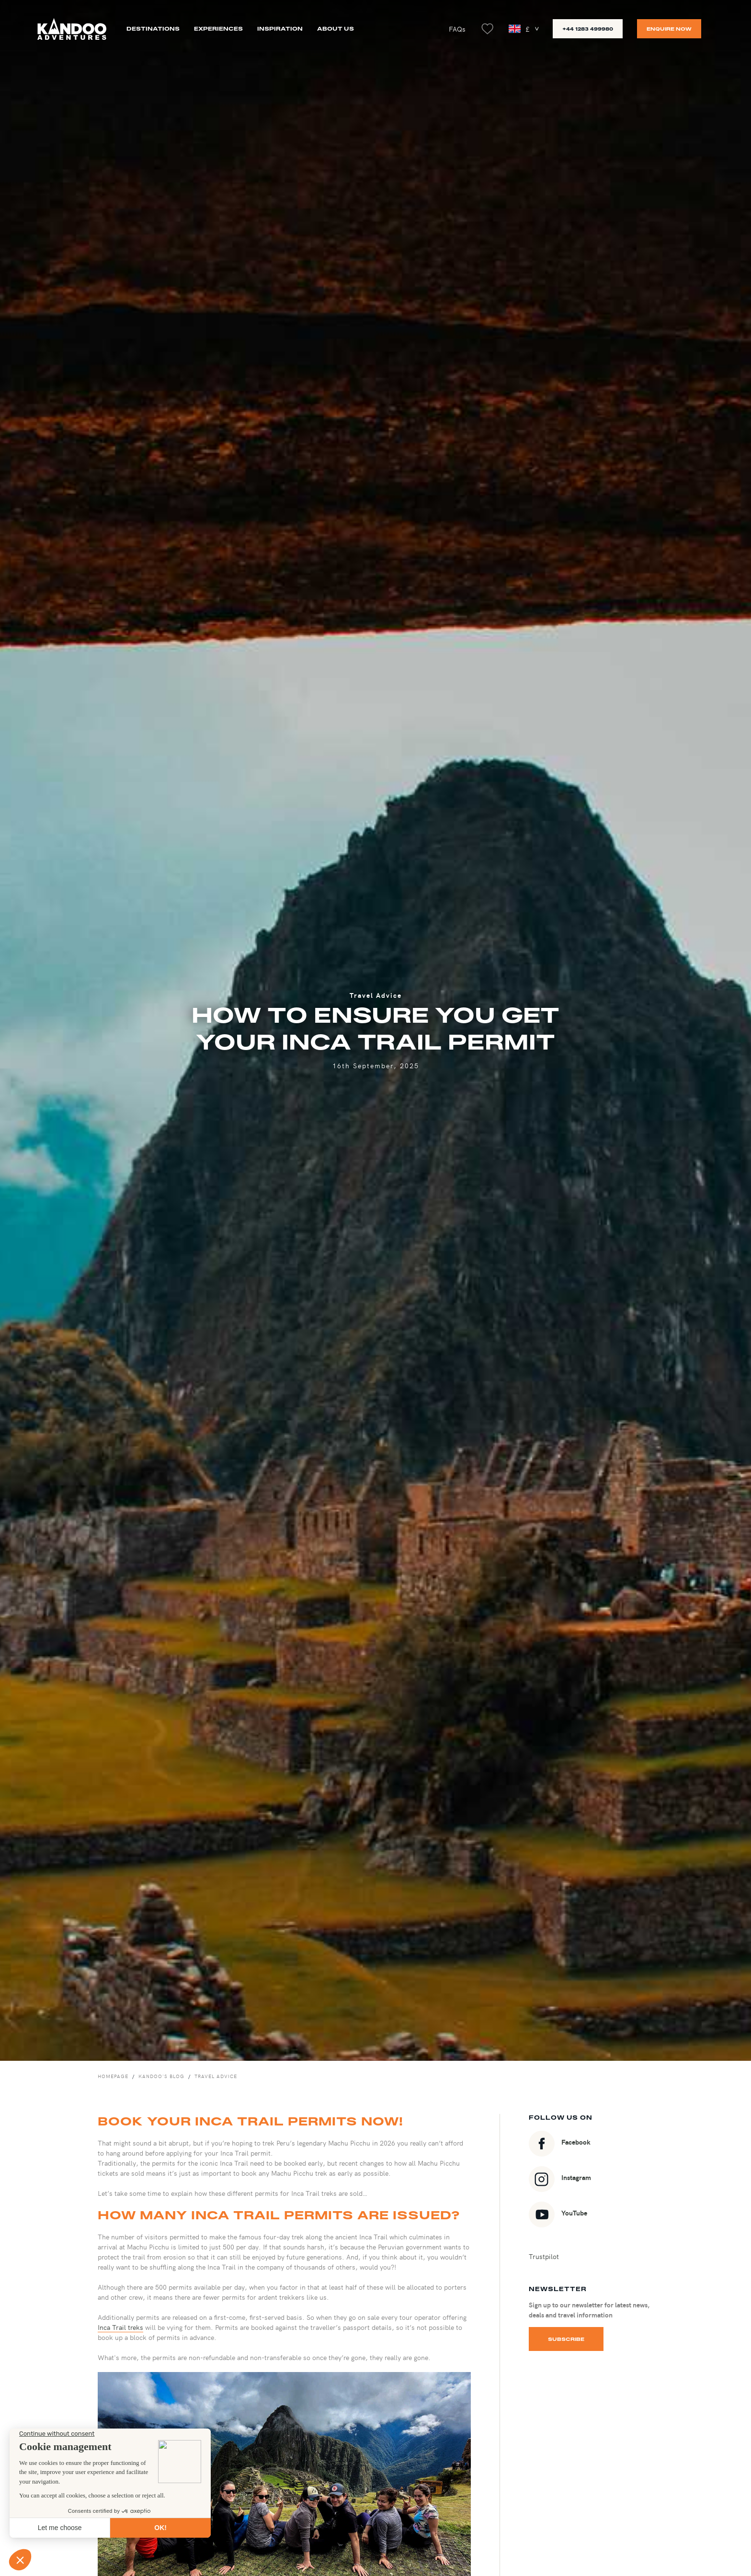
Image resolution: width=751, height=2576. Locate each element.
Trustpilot (544, 2256)
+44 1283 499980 (587, 29)
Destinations (153, 28)
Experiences (218, 28)
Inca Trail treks (120, 2327)
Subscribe (566, 2339)
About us (335, 28)
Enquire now (669, 29)
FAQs (457, 29)
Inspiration (280, 28)
